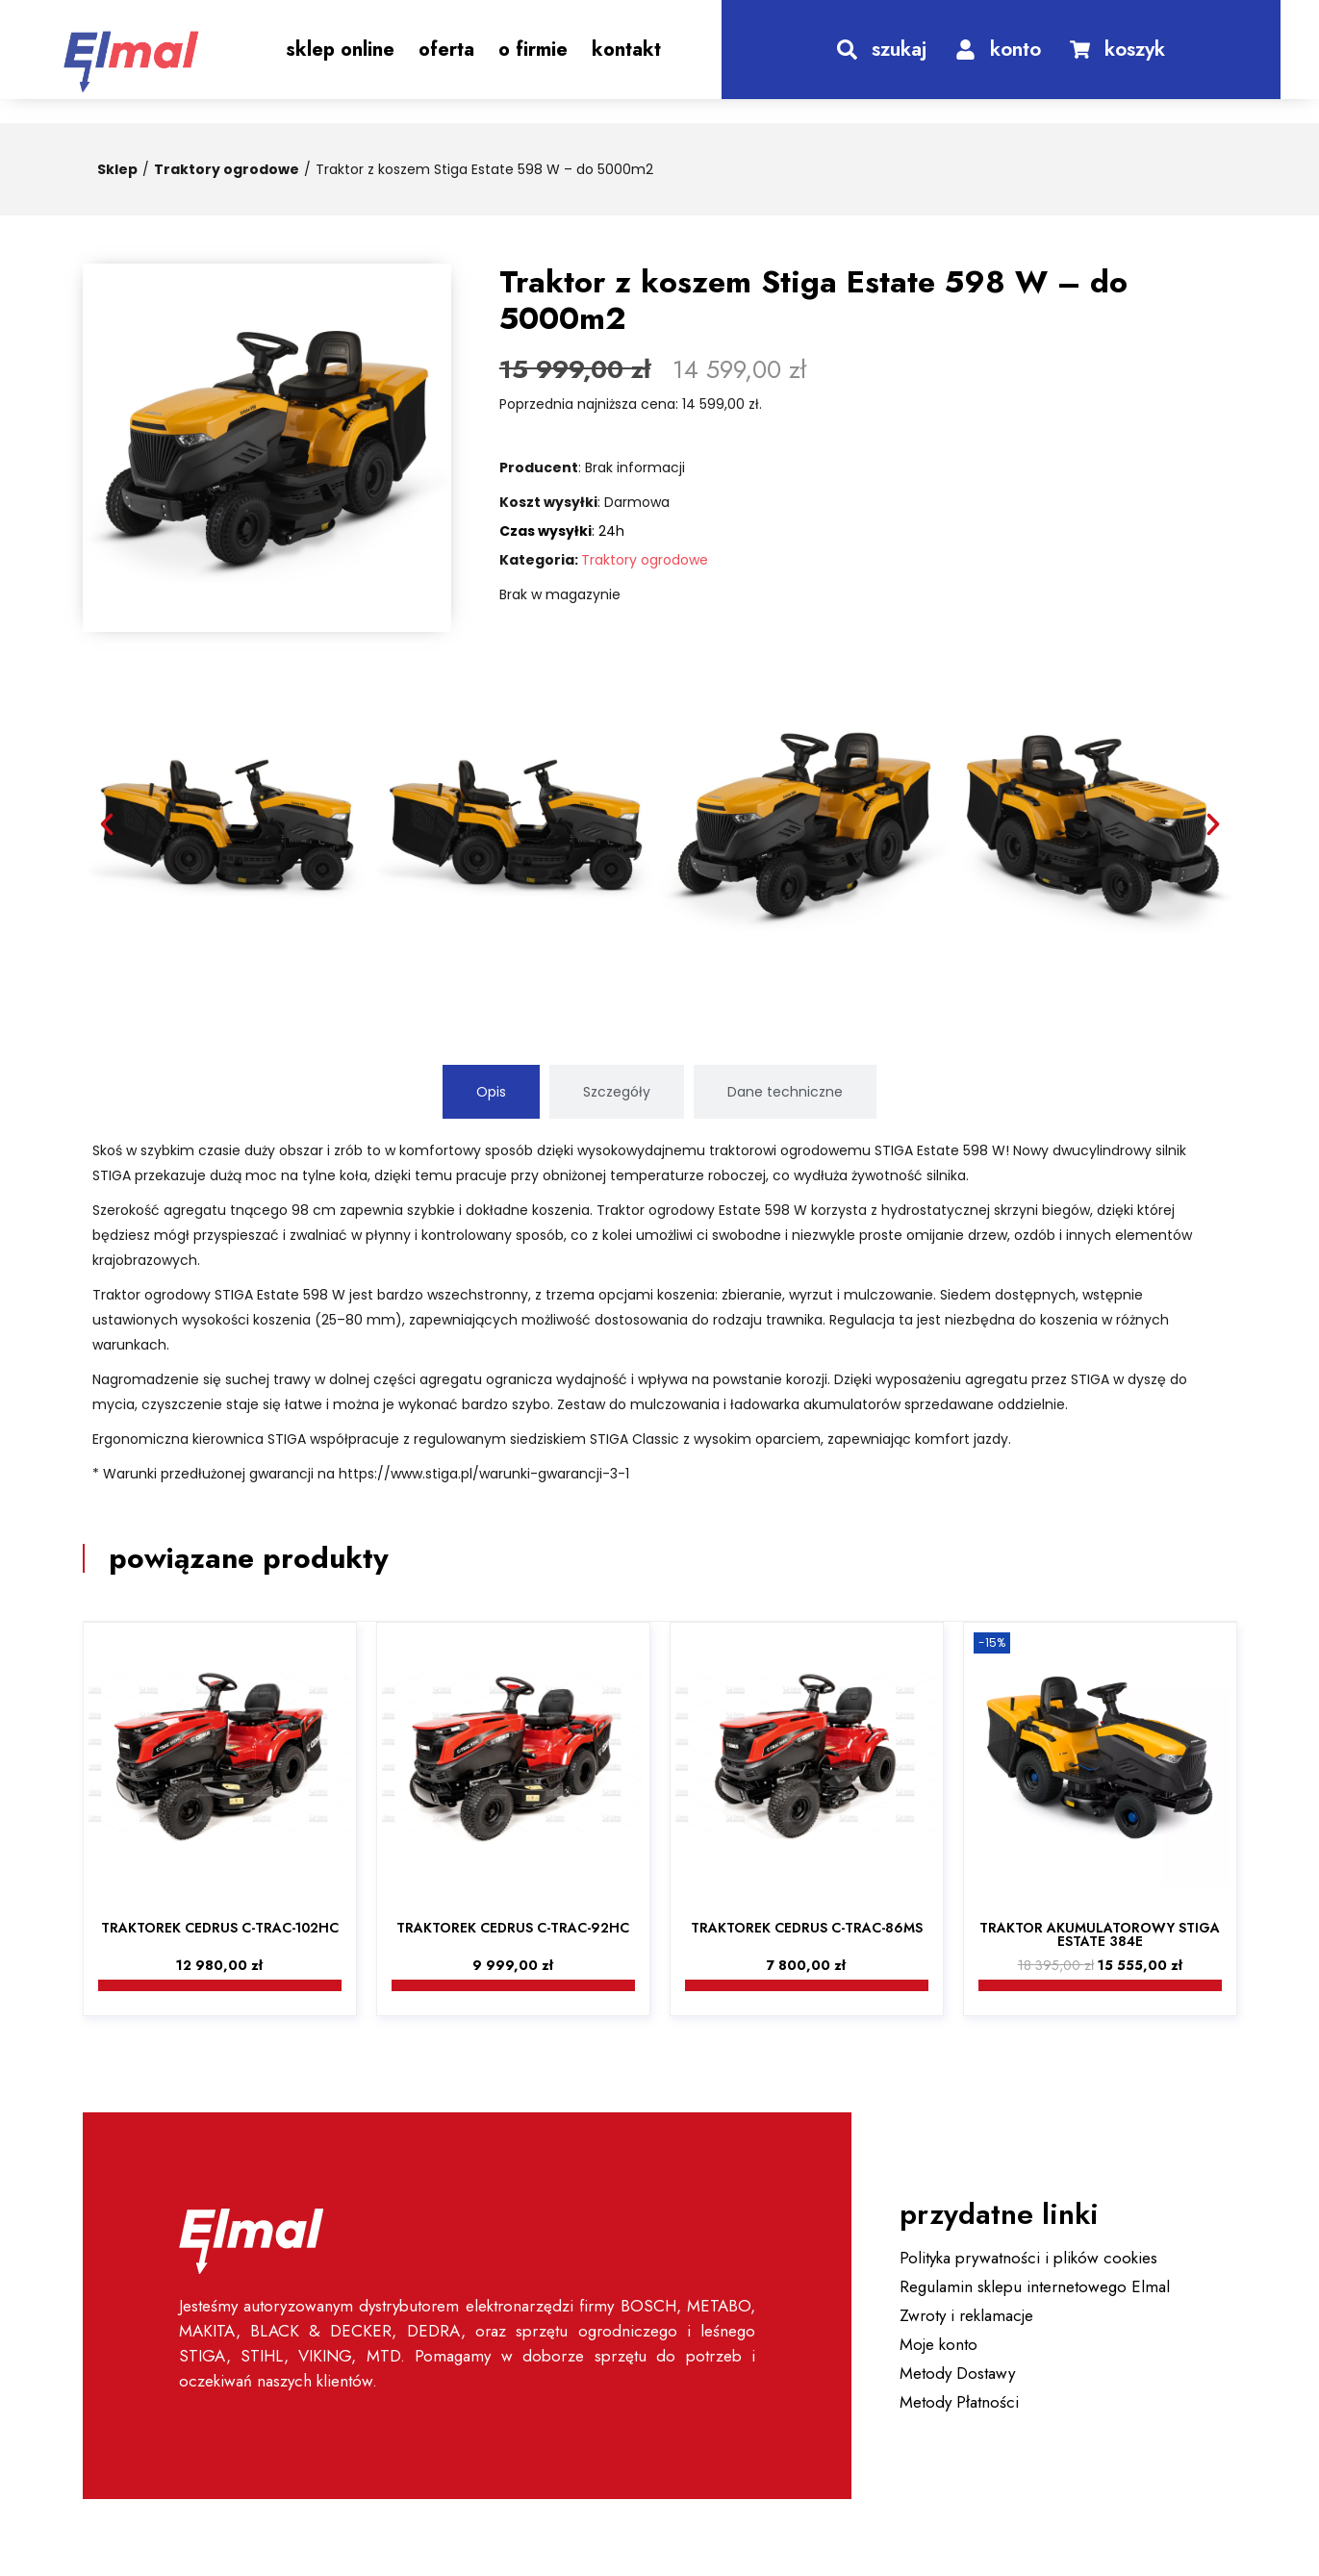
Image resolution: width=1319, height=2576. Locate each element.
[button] (106, 824)
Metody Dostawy (957, 2373)
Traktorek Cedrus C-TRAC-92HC (512, 1927)
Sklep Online (340, 49)
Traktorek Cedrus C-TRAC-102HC (220, 1927)
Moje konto (938, 2344)
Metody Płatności (959, 2402)
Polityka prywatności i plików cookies (1028, 2257)
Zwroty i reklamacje (966, 2315)
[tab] (491, 1092)
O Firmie (533, 49)
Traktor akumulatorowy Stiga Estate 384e (1099, 1934)
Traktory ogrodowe (226, 169)
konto (1015, 49)
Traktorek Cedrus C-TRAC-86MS (807, 1927)
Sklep (117, 169)
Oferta (446, 49)
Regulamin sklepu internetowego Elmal (1035, 2286)
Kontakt (626, 49)
